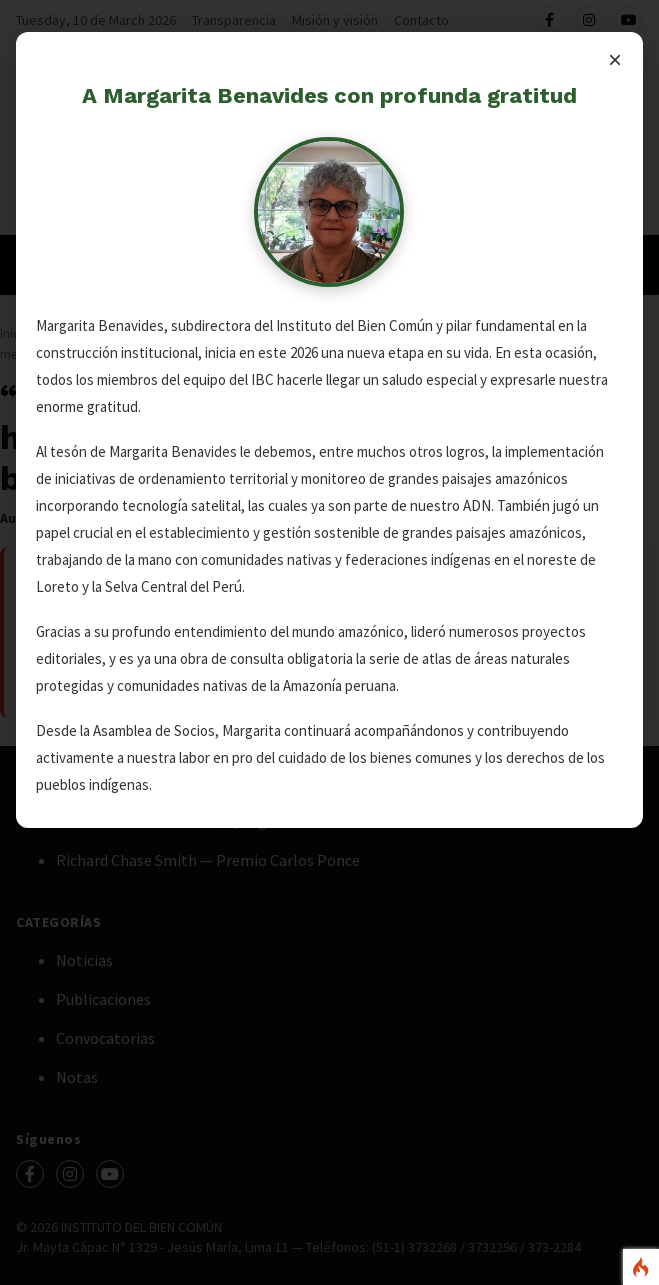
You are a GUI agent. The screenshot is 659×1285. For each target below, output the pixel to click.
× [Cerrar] (615, 59)
